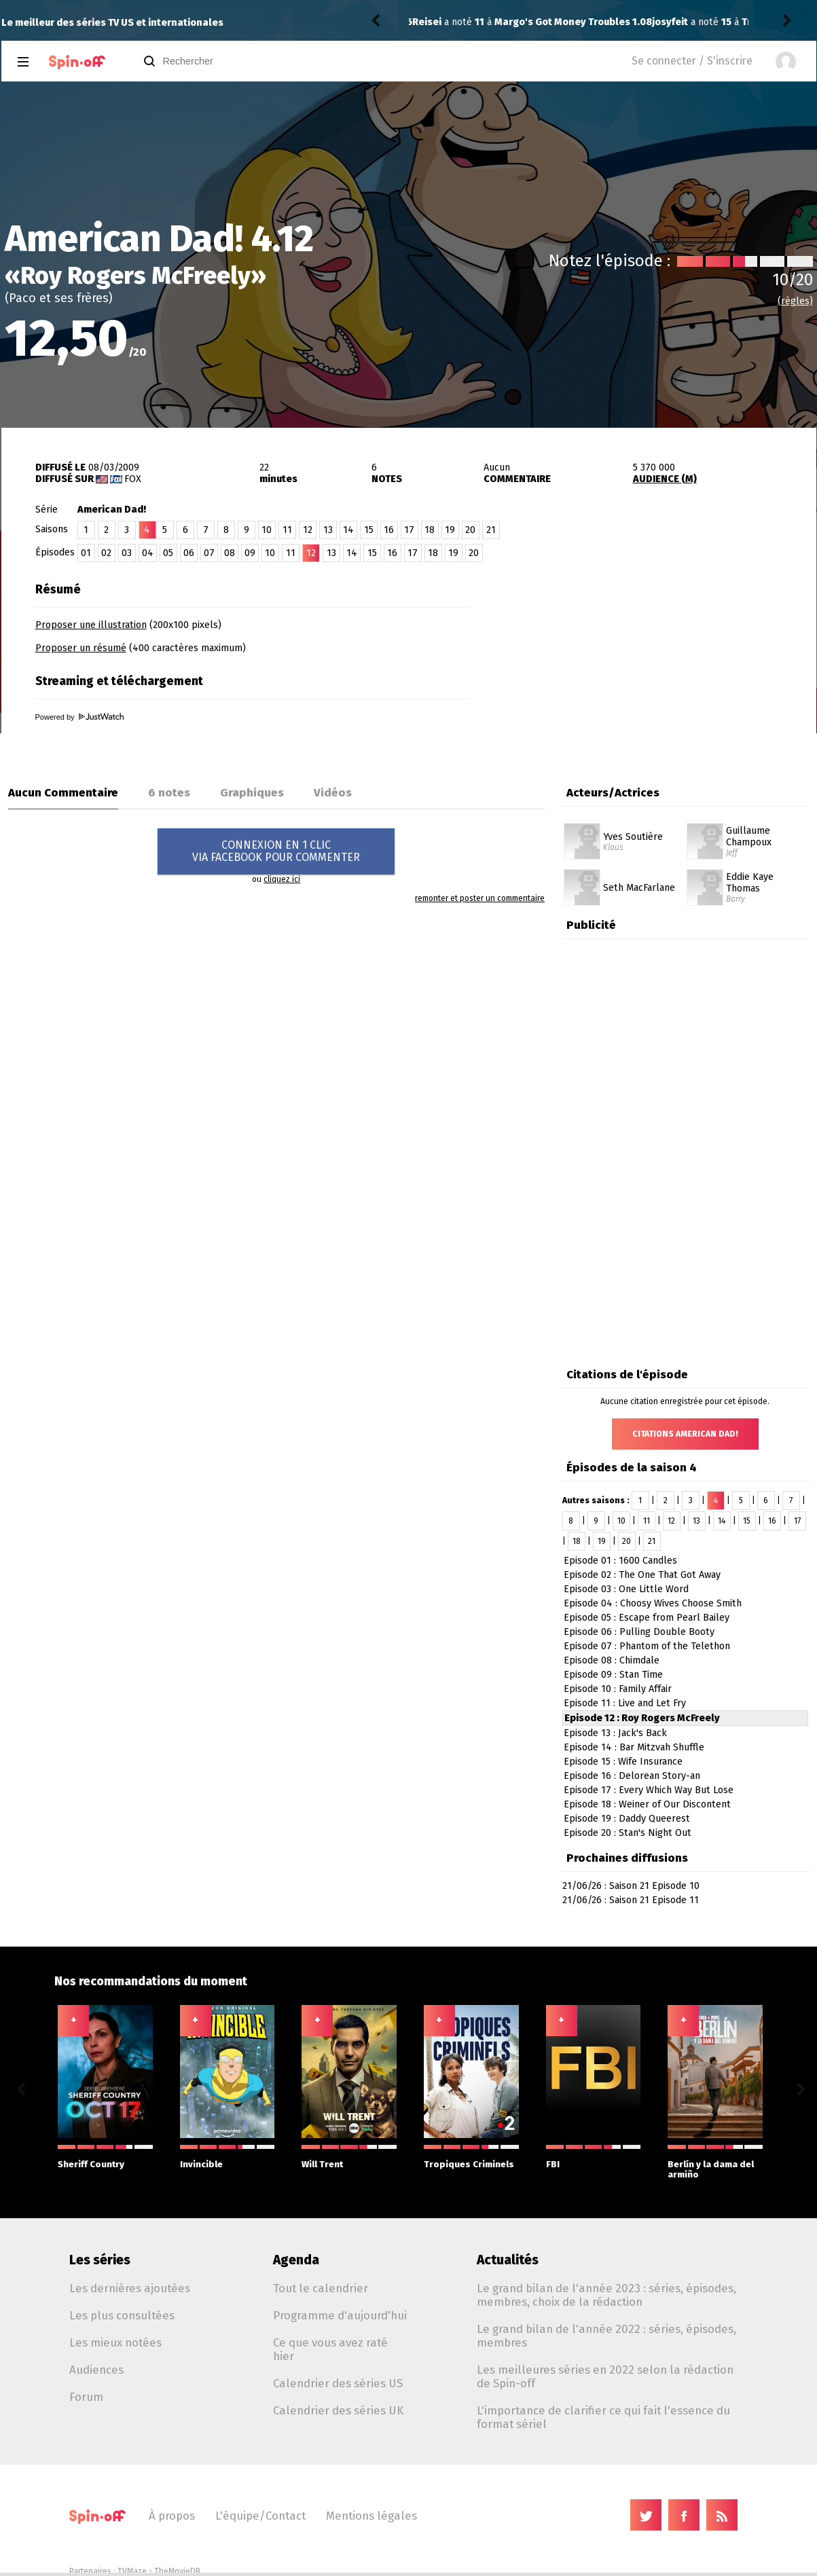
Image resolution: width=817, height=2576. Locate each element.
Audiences (96, 2369)
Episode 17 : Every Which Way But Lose (648, 1790)
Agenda (296, 2260)
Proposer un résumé (80, 648)
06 (188, 553)
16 (389, 530)
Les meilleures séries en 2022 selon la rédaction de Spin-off (605, 2376)
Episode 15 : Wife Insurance (623, 1761)
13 (328, 530)
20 (470, 530)
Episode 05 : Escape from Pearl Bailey (646, 1617)
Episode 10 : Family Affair (618, 1689)
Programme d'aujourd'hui (340, 2315)
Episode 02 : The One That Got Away (642, 1575)
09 (249, 553)
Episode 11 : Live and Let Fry (625, 1703)
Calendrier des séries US (338, 2383)
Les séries (99, 2260)
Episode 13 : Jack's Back (615, 1733)
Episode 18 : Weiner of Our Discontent (647, 1804)
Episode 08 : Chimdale (611, 1660)
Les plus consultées (122, 2315)
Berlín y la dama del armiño (715, 2162)
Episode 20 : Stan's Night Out (627, 1833)
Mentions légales (371, 2515)
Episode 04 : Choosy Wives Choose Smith (653, 1603)
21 (491, 530)
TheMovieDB (177, 2571)
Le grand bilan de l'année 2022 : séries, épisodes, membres (606, 2335)
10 (266, 530)
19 (450, 530)
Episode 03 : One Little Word (626, 1589)
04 (147, 553)
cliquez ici (282, 879)
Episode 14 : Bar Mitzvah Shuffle (634, 1747)
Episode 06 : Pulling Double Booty (639, 1632)
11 (287, 530)
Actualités (508, 2260)
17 (409, 530)
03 (127, 553)
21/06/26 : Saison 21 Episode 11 (630, 1900)
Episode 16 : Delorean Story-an (632, 1776)
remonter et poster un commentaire (480, 898)
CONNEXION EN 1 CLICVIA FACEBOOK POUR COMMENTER (276, 851)
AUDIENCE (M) (665, 479)
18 (429, 530)
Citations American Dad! (685, 1434)
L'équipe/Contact (260, 2515)
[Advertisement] (657, 661)
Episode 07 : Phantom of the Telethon (647, 1646)
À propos (172, 2515)
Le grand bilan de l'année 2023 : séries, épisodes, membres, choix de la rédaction (606, 2294)
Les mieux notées (115, 2342)
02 (106, 553)
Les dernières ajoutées (129, 2288)
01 (86, 553)
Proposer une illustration (91, 625)
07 (209, 553)
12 (307, 530)
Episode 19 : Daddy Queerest (627, 1818)
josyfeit (430, 22)
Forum (86, 2397)
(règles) (795, 301)
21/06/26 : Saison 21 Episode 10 (631, 1886)
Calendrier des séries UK (338, 2410)
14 (348, 530)
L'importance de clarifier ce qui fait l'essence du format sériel (603, 2417)
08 (229, 553)
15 (369, 530)
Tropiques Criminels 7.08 (560, 22)
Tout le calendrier (320, 2288)
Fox (132, 479)
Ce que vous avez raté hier (330, 2349)
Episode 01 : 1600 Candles (620, 1560)
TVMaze (132, 2571)
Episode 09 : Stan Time (613, 1674)
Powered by (79, 717)
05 (168, 553)
